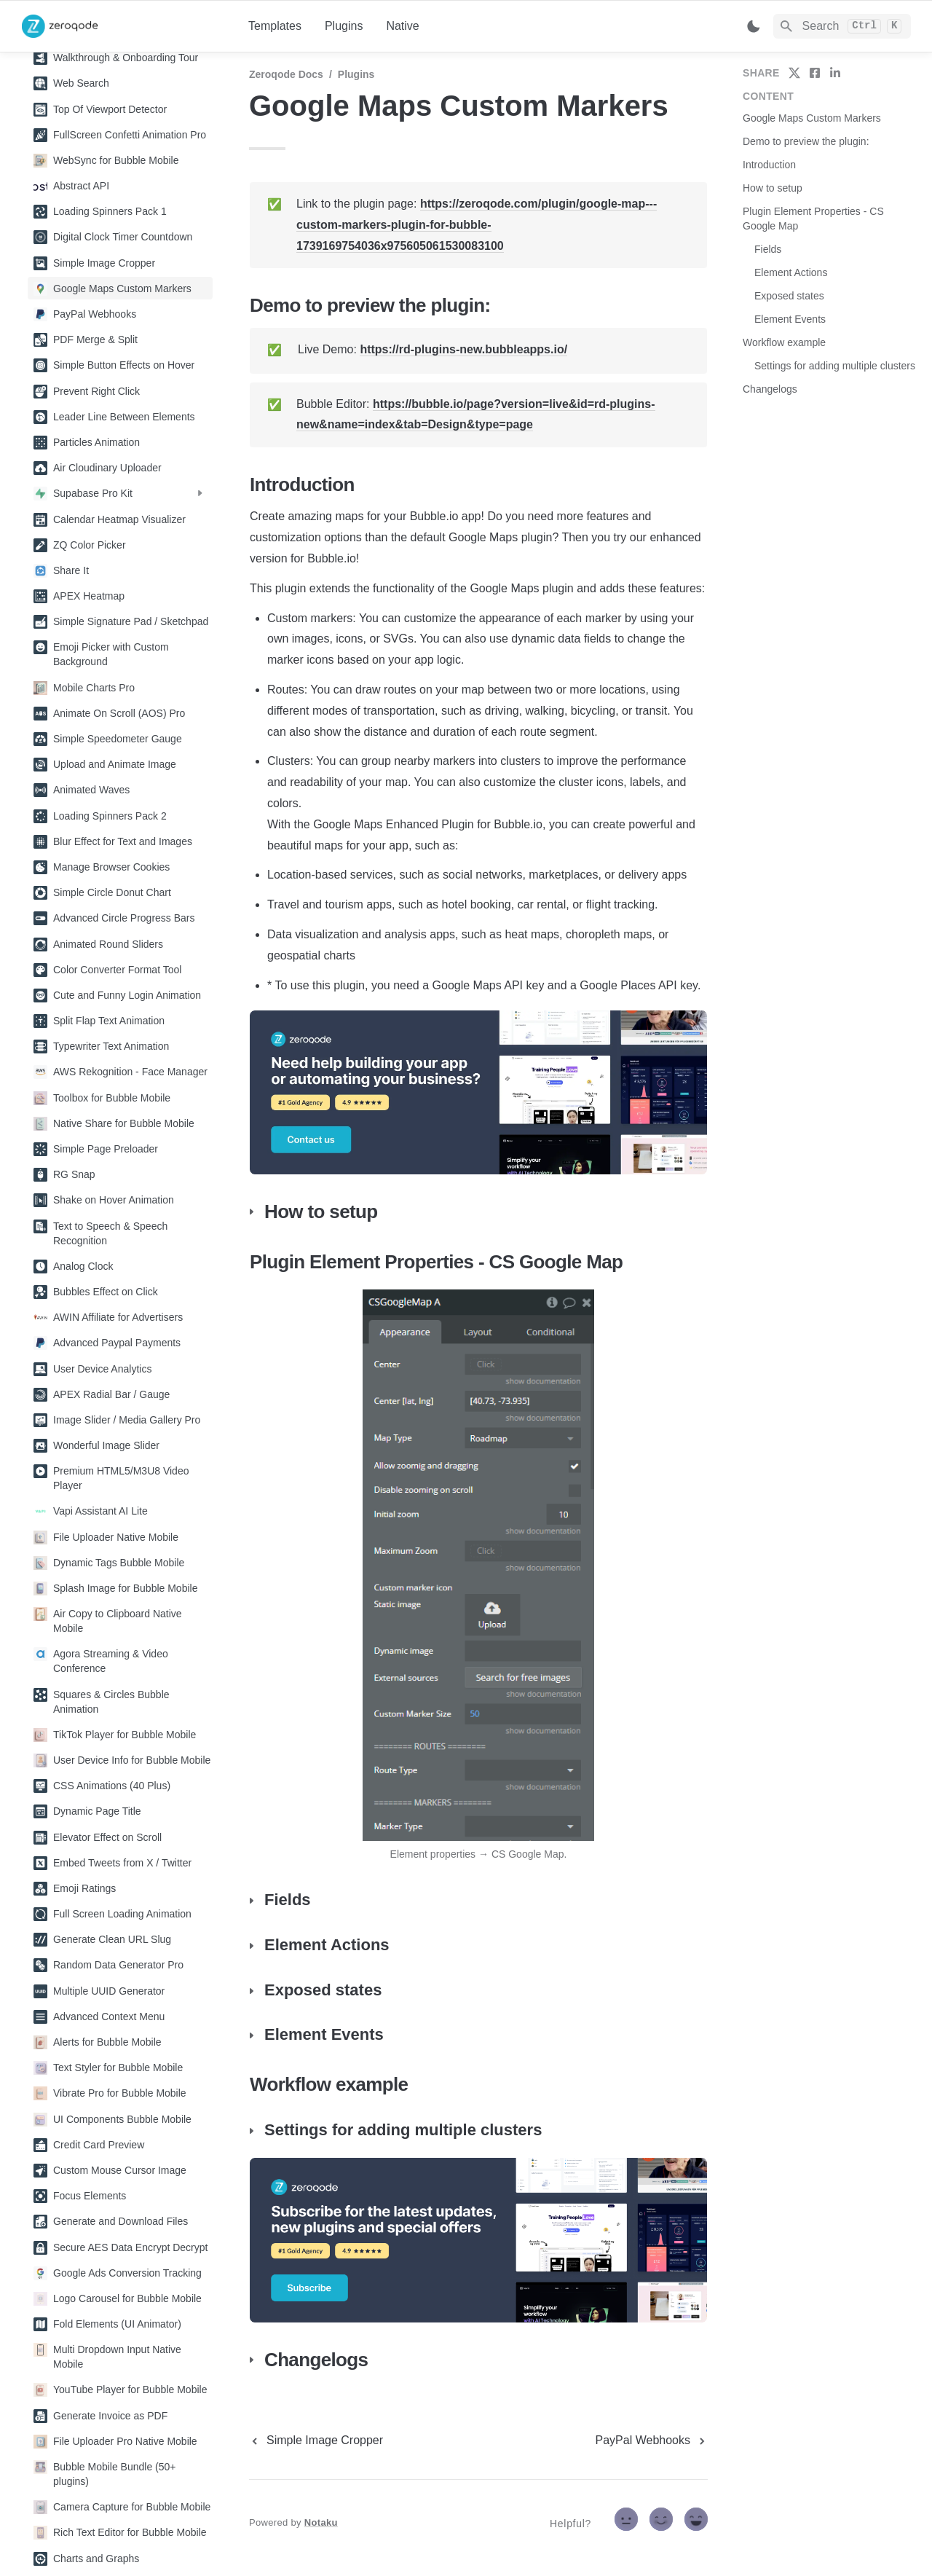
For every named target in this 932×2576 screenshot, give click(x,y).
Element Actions (790, 272)
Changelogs (770, 389)
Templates (274, 26)
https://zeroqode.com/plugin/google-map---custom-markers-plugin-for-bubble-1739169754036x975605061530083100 (476, 224)
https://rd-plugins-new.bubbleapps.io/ (463, 349)
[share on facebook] (815, 73)
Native (402, 26)
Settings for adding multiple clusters (834, 366)
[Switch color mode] (753, 26)
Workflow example (784, 342)
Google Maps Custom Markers (812, 118)
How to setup (772, 188)
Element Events (790, 319)
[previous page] (316, 2440)
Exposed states (789, 296)
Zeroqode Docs (286, 74)
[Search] (842, 26)
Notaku (321, 2522)
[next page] (652, 2440)
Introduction (769, 164)
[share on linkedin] (835, 73)
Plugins (344, 26)
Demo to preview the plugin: (806, 141)
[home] (123, 26)
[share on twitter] (794, 73)
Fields (767, 249)
